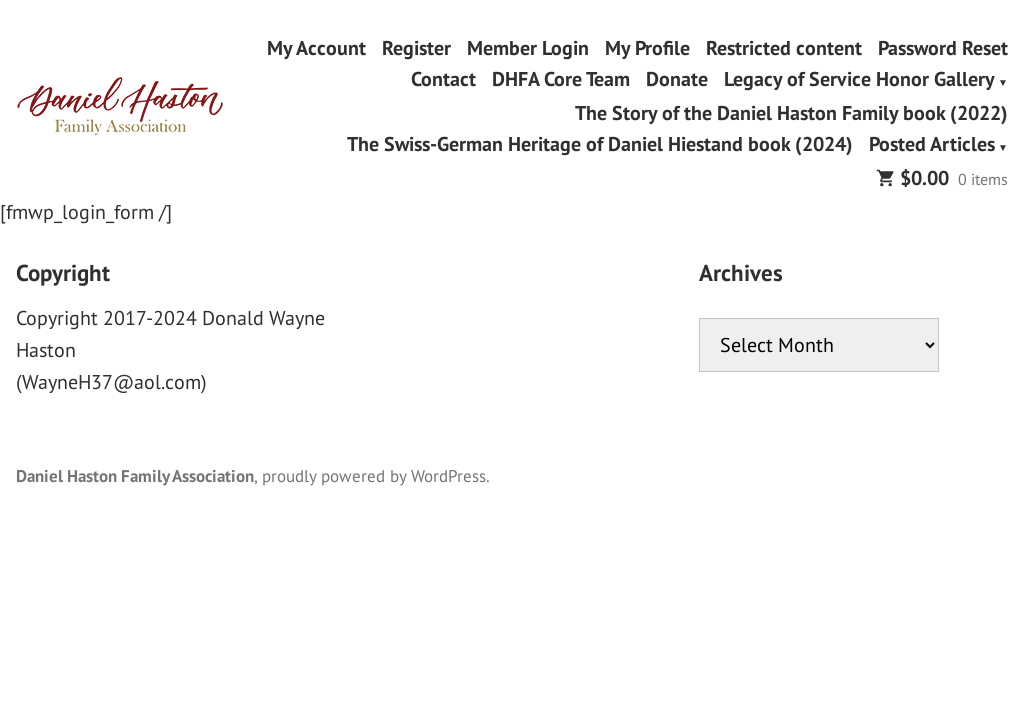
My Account (316, 47)
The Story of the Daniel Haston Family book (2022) (791, 112)
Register (416, 47)
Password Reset (943, 47)
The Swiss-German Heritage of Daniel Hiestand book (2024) (600, 146)
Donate (677, 81)
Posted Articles (932, 146)
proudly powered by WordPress (374, 475)
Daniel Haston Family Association (135, 475)
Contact (443, 81)
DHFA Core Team (561, 81)
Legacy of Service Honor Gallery (859, 81)
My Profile (647, 47)
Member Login (528, 47)
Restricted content (784, 47)
